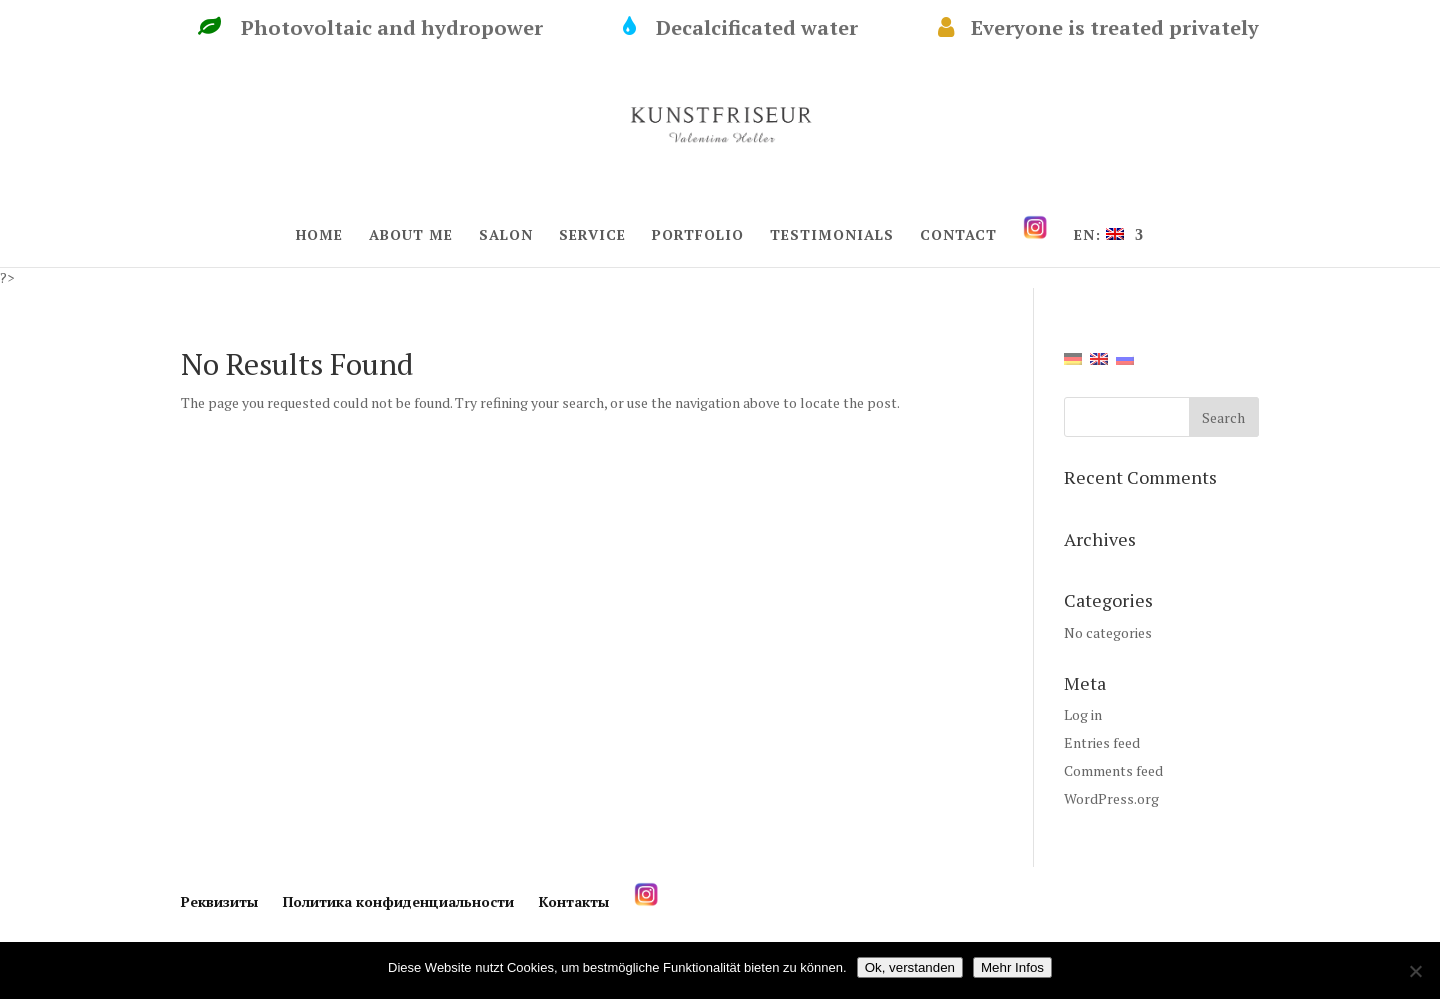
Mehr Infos (1012, 967)
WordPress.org (1111, 798)
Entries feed (1102, 742)
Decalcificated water (770, 28)
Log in (1083, 714)
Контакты (574, 901)
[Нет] (1415, 971)
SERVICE (592, 236)
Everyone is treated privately (1098, 28)
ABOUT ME (411, 236)
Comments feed (1113, 770)
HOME (319, 236)
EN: (1099, 236)
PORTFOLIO (698, 236)
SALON (506, 236)
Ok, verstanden (910, 967)
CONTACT (958, 236)
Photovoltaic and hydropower (400, 28)
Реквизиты (219, 901)
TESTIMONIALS (832, 236)
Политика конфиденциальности (398, 901)
